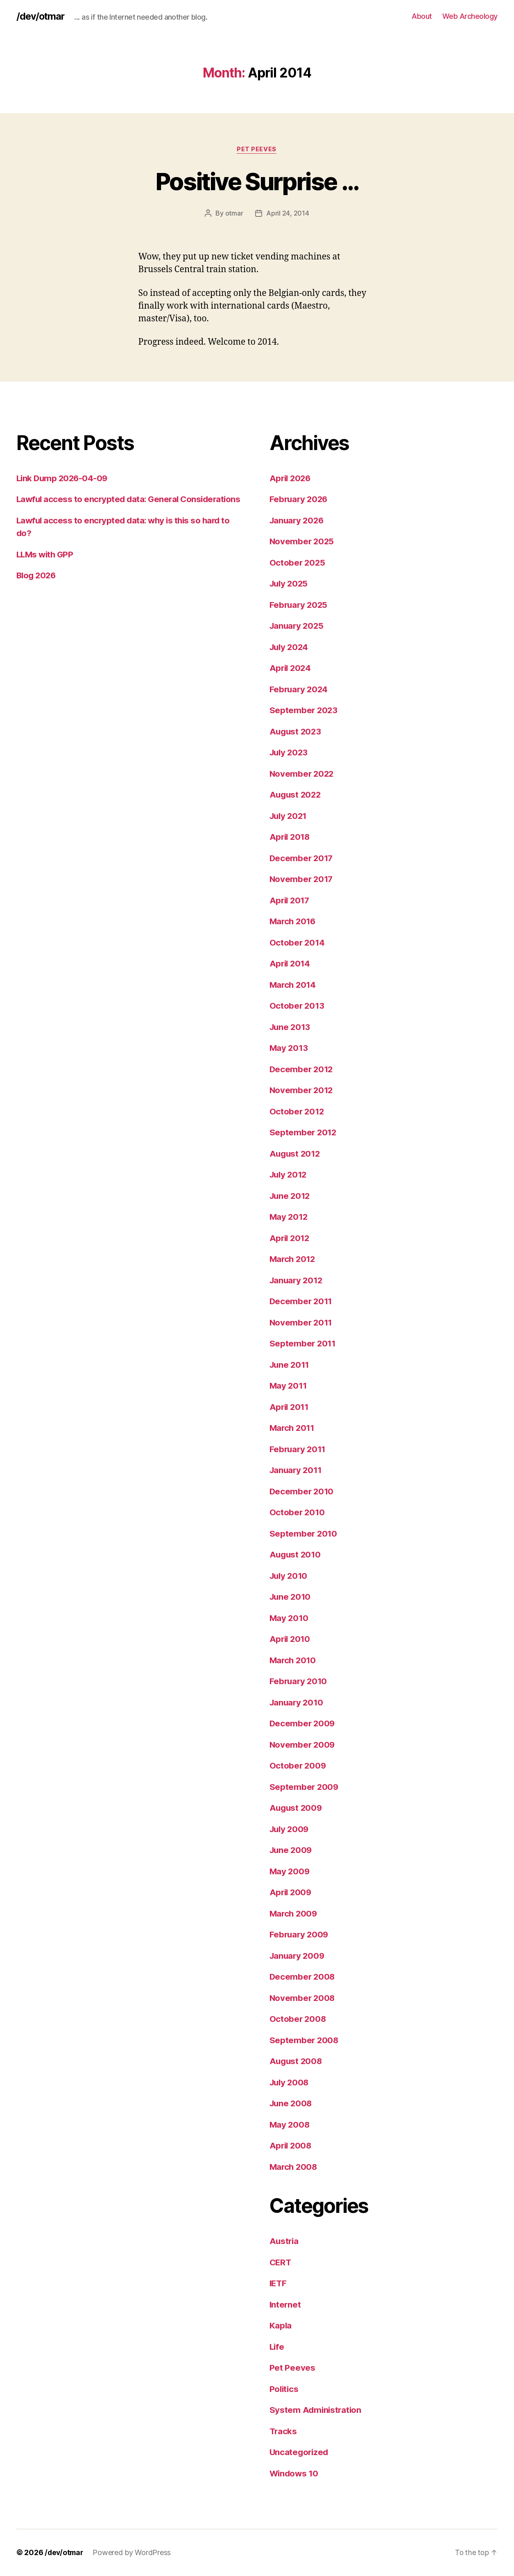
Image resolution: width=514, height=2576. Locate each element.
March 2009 (294, 1913)
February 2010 (299, 1681)
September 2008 (304, 2040)
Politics (284, 2389)
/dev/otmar (41, 16)
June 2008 (291, 2104)
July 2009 (290, 1829)
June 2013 (290, 1027)
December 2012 (302, 1069)
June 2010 (291, 1597)
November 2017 (302, 879)
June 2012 (290, 1196)
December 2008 (303, 1977)
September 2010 (303, 1533)
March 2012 (293, 1259)
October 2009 (298, 1766)
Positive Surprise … (257, 181)
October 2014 (297, 942)
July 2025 (289, 584)
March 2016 (293, 921)
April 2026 (291, 478)
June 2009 (291, 1850)
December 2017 (302, 858)
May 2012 (289, 1217)
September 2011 (303, 1344)
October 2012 (297, 1111)
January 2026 (297, 520)
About (422, 16)
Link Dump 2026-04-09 (63, 478)
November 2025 (302, 542)
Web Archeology (470, 16)
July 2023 (289, 753)
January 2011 (296, 1470)
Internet (285, 2304)
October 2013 (297, 1006)
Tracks (283, 2431)
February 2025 (299, 605)
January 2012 (297, 1280)
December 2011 (301, 1301)
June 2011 (290, 1365)
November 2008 (303, 1998)
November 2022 (302, 773)
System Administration (316, 2410)
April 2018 (290, 837)
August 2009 (296, 1808)
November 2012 (302, 1090)
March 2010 (293, 1660)
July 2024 (290, 647)
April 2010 (290, 1639)
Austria (284, 2241)
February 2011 (298, 1449)
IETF (278, 2283)
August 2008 (296, 2061)
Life (277, 2347)
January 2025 (297, 626)
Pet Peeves (257, 149)
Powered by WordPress (134, 2553)
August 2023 (296, 731)
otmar (234, 213)
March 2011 (293, 1428)
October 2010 (297, 1512)
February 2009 (300, 1935)
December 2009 (303, 1724)
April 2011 (290, 1407)
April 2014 (290, 964)
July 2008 (290, 2082)
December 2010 (302, 1491)
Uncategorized (300, 2452)
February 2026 (299, 499)
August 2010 (296, 1555)
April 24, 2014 (287, 213)
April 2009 (291, 1892)
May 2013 (289, 1048)
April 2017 (290, 900)
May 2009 (290, 1871)
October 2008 (298, 2019)
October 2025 (297, 562)
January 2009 (298, 1956)
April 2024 (291, 668)
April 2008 (291, 2146)
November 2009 (303, 1744)
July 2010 (289, 1576)
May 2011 (288, 1386)
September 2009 (304, 1787)
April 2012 (290, 1238)
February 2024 (299, 689)
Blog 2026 (37, 588)
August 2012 (295, 1153)
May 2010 (289, 1618)
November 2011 (301, 1322)
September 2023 (304, 710)
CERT (280, 2262)
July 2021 (289, 816)
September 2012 (303, 1133)
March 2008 (294, 2167)
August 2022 (296, 795)
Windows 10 (294, 2473)
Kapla (280, 2326)
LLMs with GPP (46, 567)
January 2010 (297, 1702)
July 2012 (289, 1175)
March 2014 (293, 985)
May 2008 (290, 2124)
